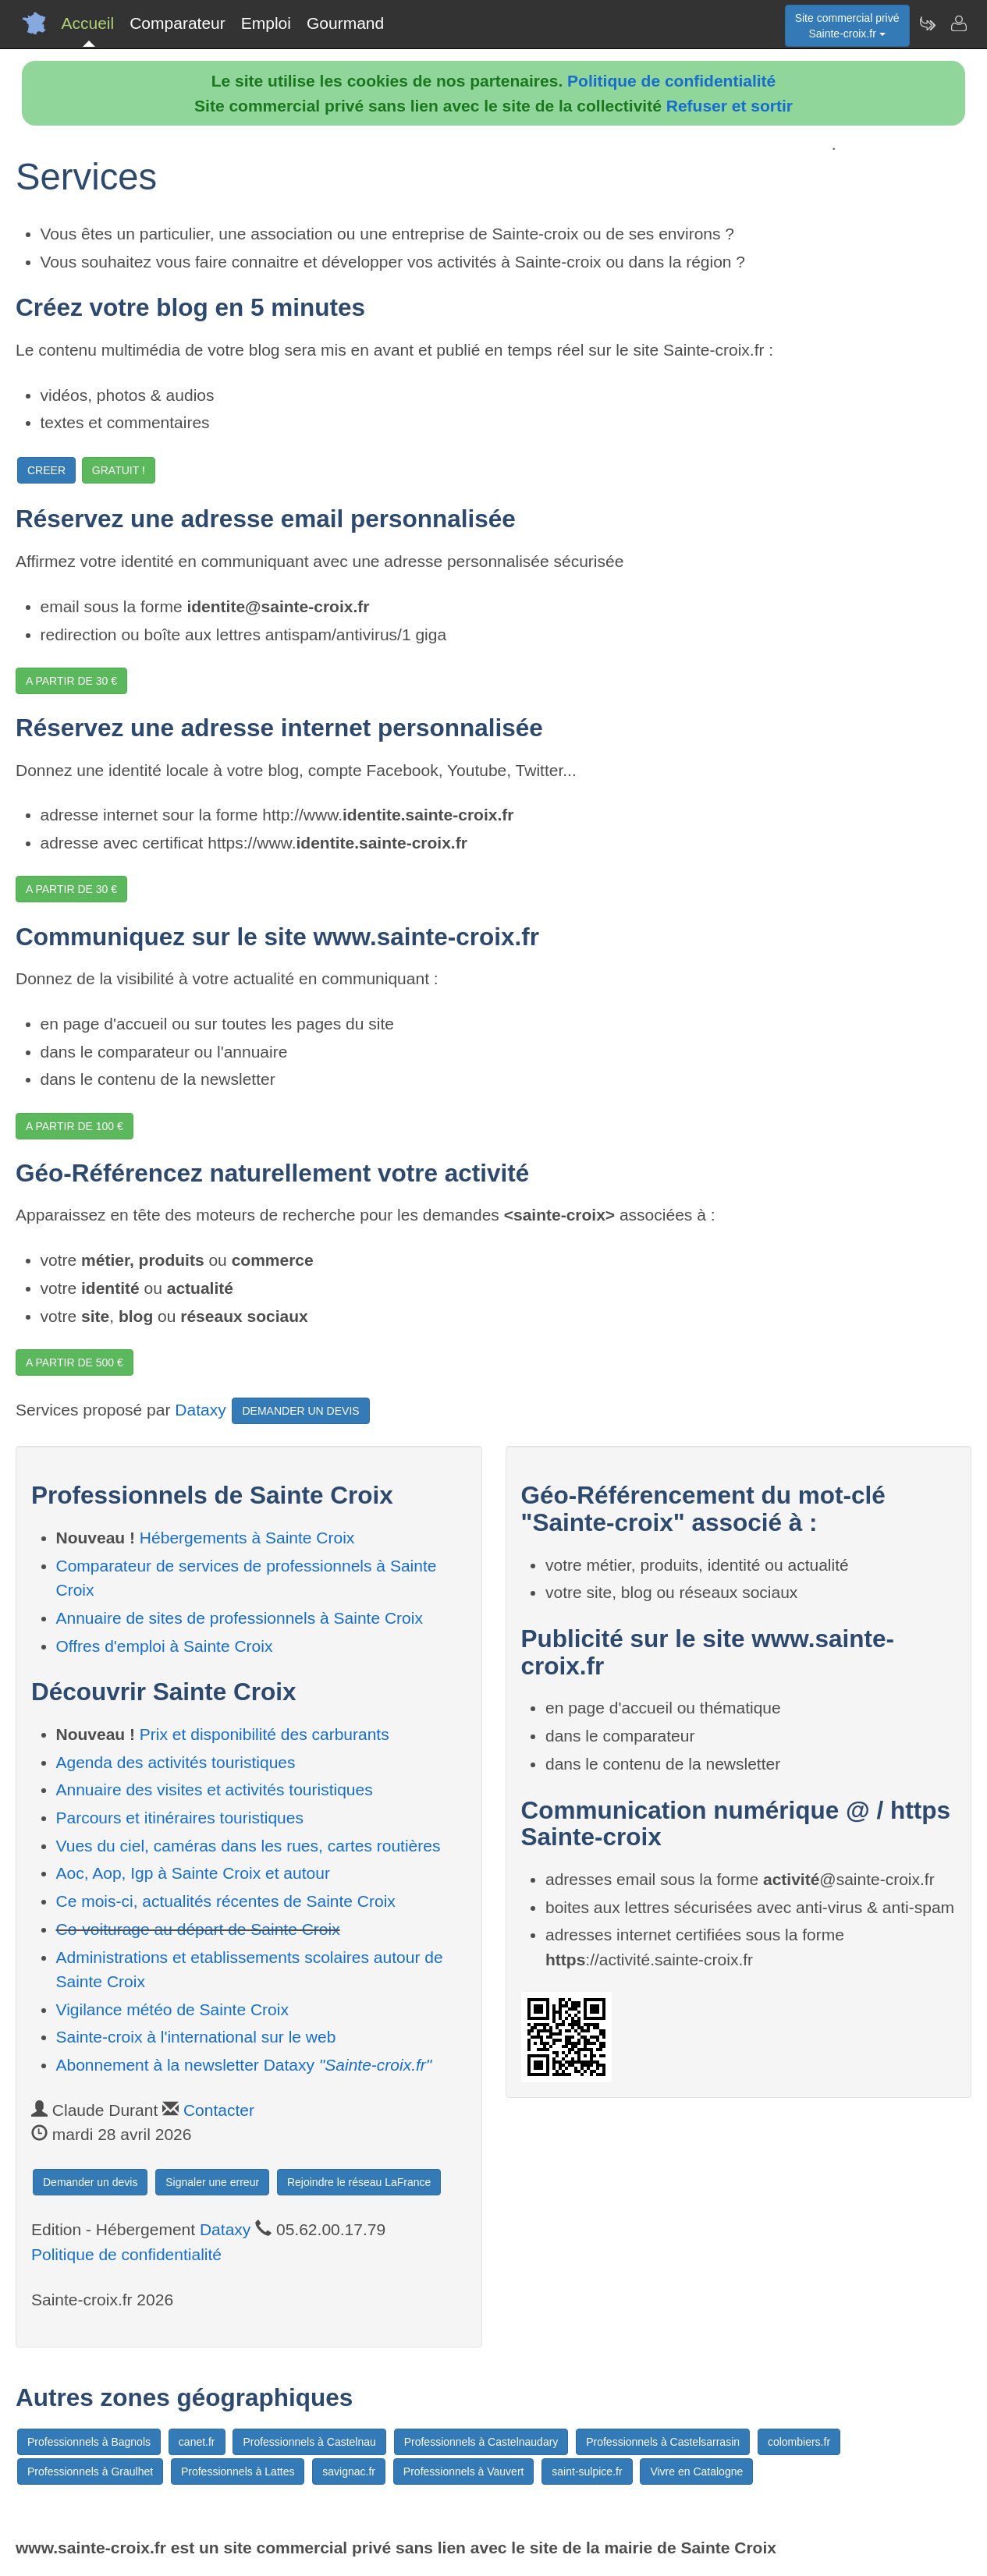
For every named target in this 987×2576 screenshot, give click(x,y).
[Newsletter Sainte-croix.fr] (927, 23)
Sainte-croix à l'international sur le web (196, 2037)
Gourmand (345, 23)
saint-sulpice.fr (587, 2471)
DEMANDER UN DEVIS (300, 1411)
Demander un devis (90, 2182)
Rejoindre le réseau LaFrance (359, 2182)
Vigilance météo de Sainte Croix (172, 2009)
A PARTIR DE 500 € (74, 1362)
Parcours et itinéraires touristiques (180, 1818)
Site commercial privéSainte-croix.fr (847, 26)
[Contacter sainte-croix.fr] (958, 23)
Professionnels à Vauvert (463, 2471)
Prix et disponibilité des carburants (264, 1734)
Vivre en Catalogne (696, 2471)
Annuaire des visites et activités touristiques (214, 1789)
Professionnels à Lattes (238, 2471)
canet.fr (197, 2442)
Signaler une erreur (212, 2182)
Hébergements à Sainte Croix (247, 1538)
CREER (46, 470)
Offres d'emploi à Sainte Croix (164, 1646)
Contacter (218, 2110)
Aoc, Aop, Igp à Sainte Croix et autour (193, 1873)
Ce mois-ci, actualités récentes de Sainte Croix (226, 1901)
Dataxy (200, 1410)
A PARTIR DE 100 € (74, 1126)
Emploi (266, 23)
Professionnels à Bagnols (89, 2442)
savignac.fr (348, 2471)
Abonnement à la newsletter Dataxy (244, 2065)
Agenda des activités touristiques (176, 1762)
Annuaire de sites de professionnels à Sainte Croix (239, 1618)
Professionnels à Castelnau (309, 2442)
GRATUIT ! (118, 470)
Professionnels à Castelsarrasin (663, 2442)
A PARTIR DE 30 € (71, 681)
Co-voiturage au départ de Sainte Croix (198, 1929)
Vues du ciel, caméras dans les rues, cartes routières (248, 1846)
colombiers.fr (799, 2442)
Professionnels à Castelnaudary (481, 2442)
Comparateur (177, 23)
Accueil (88, 23)
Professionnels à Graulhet (90, 2471)
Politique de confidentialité (671, 81)
